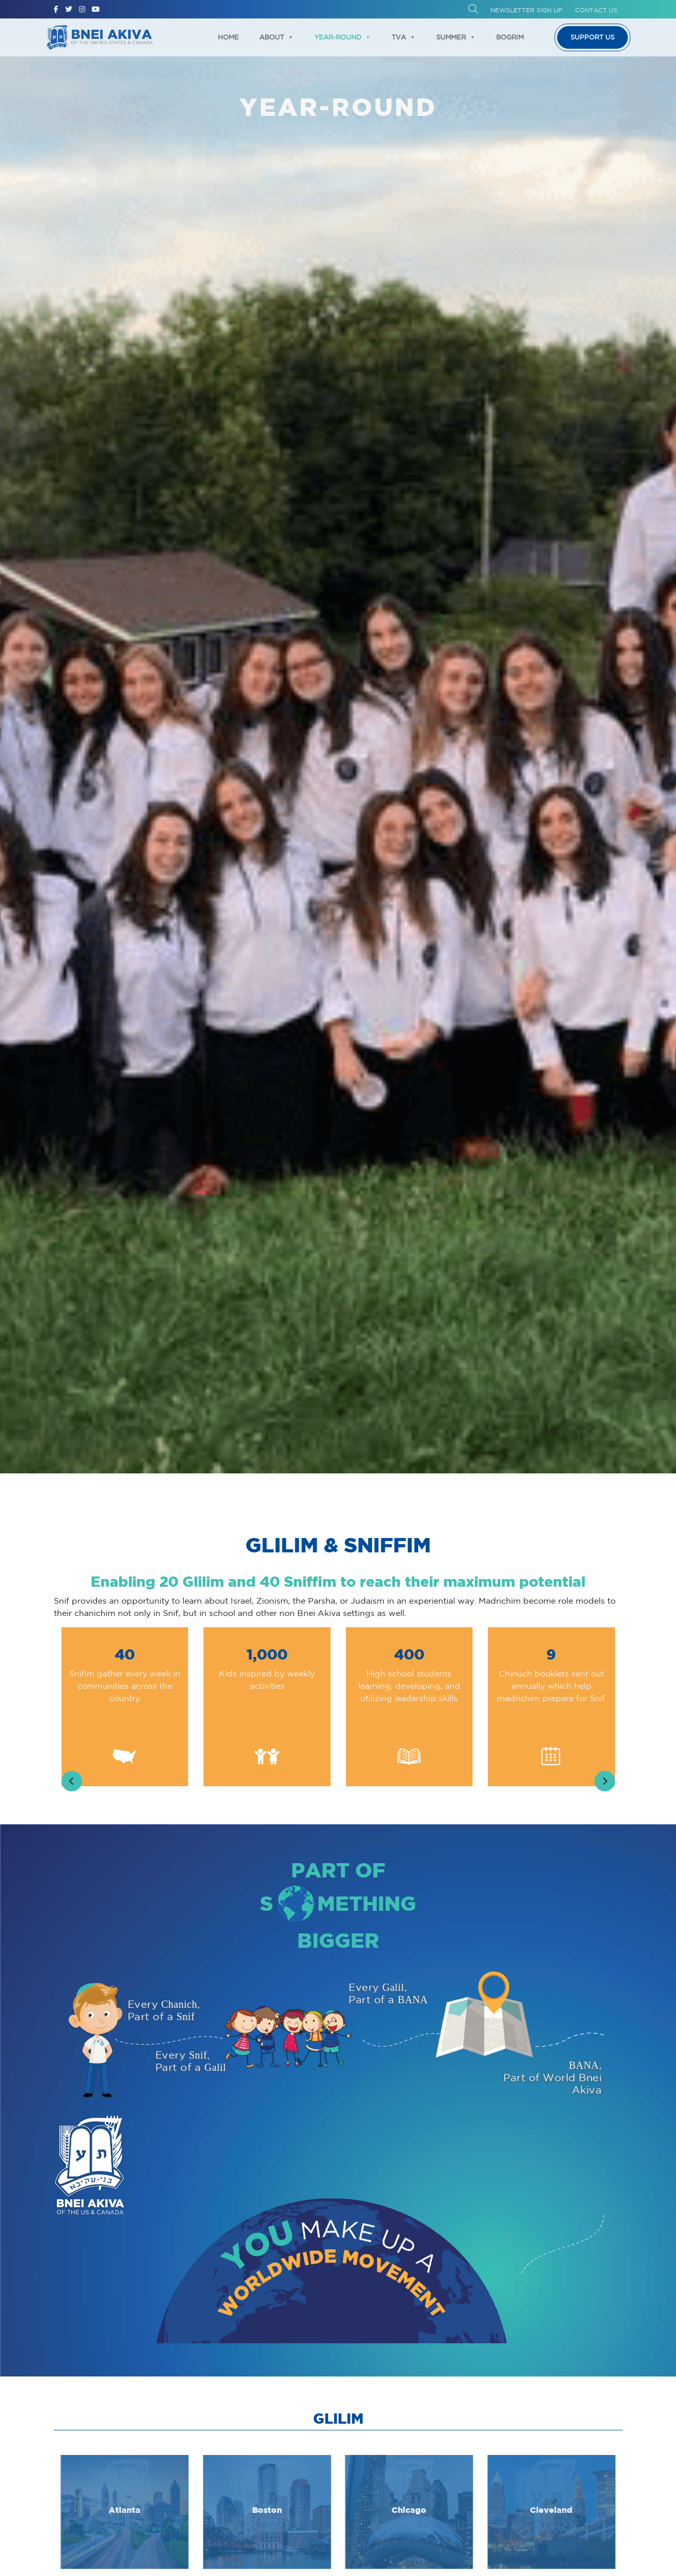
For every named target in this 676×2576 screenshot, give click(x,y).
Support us (592, 37)
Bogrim (510, 37)
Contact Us (596, 10)
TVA (404, 37)
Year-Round (342, 37)
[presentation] (72, 1781)
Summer (456, 37)
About (276, 37)
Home (228, 37)
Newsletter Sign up (526, 10)
